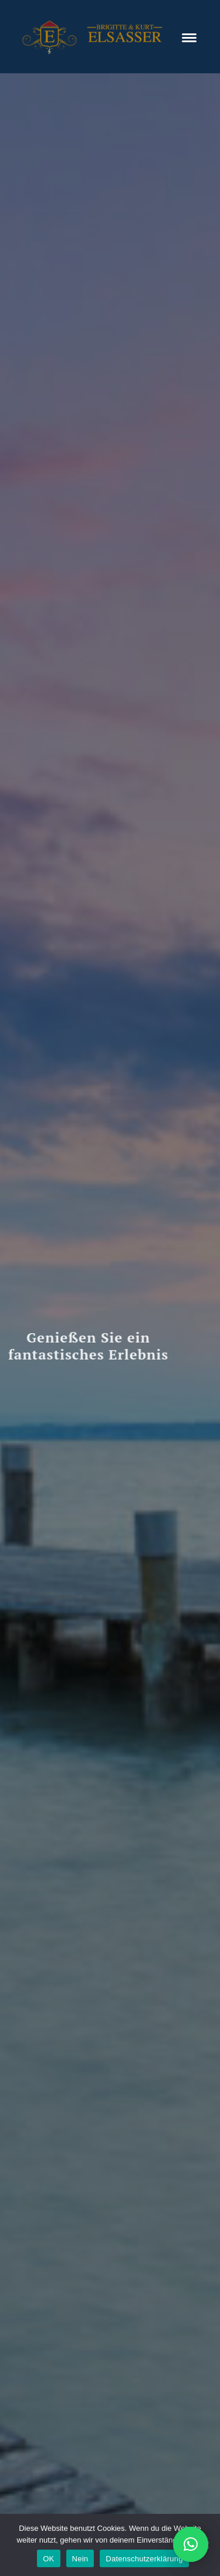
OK (48, 2558)
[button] (190, 2544)
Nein (80, 2558)
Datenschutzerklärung (144, 2558)
